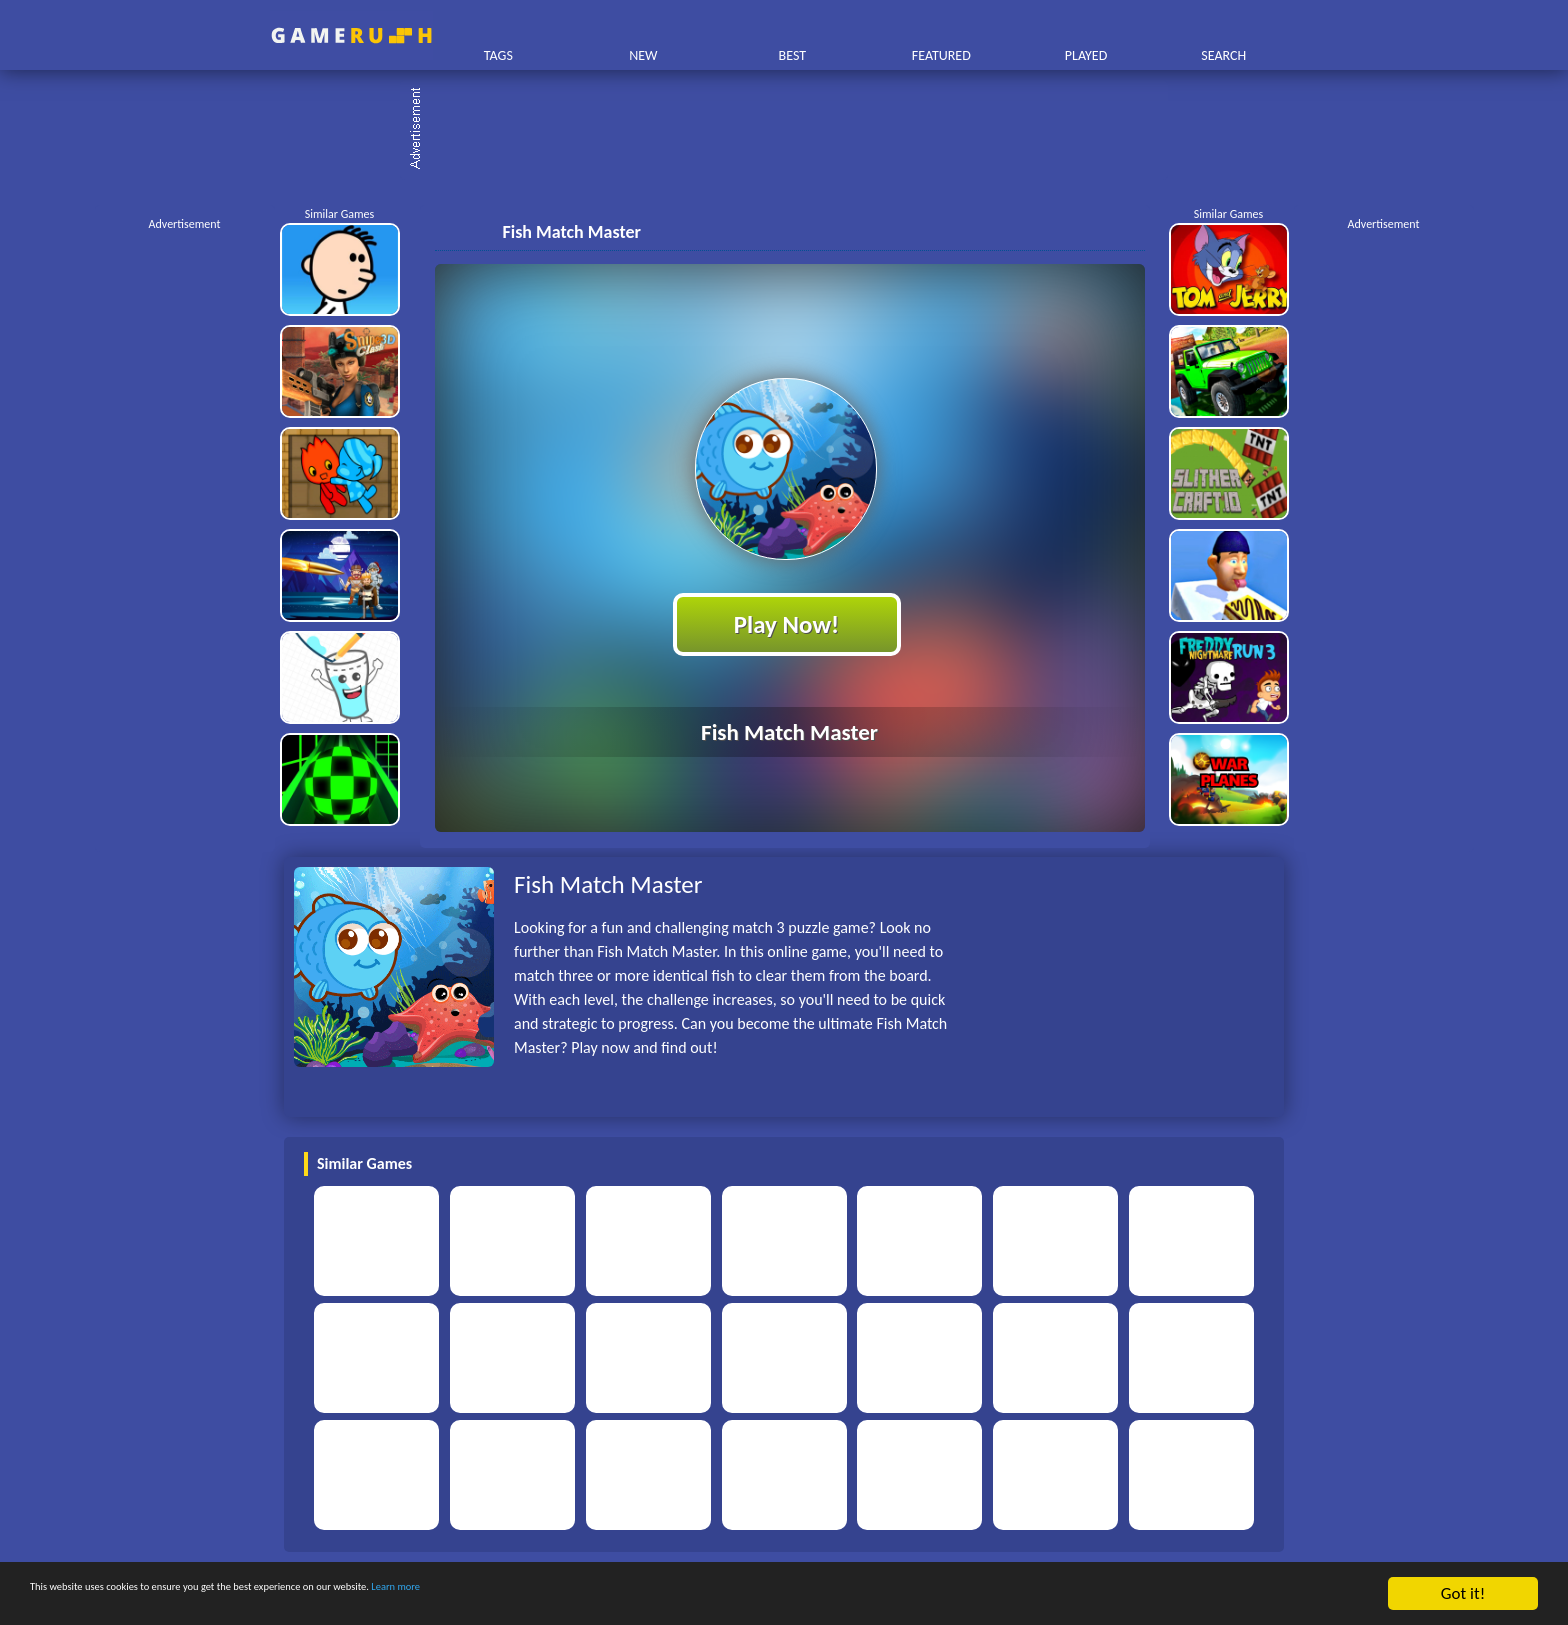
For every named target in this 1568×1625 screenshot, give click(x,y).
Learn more (624, 1594)
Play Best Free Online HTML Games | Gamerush (351, 35)
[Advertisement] (794, 130)
